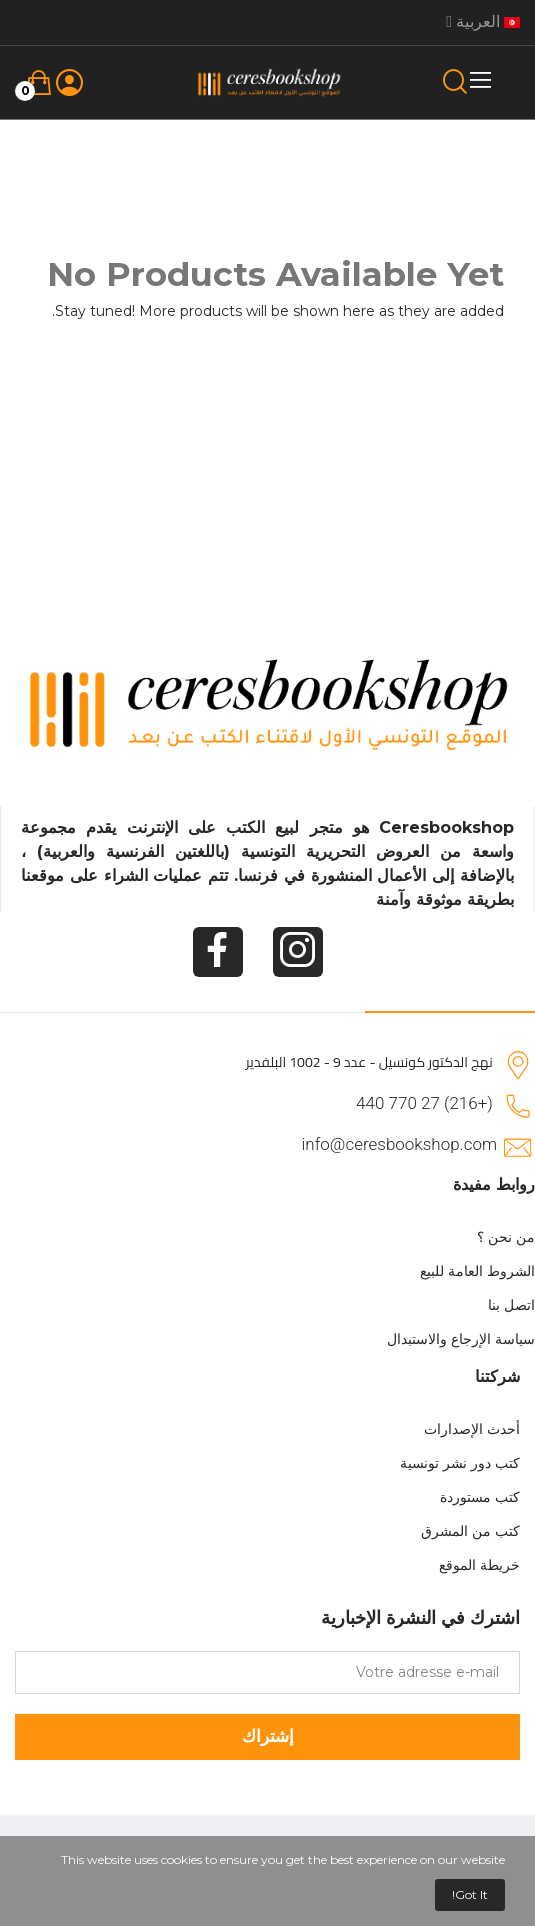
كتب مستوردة (480, 1497)
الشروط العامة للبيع (477, 1271)
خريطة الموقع (479, 1565)
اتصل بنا (511, 1305)
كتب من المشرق (470, 1531)
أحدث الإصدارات (472, 1429)
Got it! (470, 1894)
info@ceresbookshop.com (399, 1144)
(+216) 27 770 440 (424, 1103)
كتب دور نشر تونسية (460, 1463)
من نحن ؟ (506, 1237)
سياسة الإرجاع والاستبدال (461, 1339)
